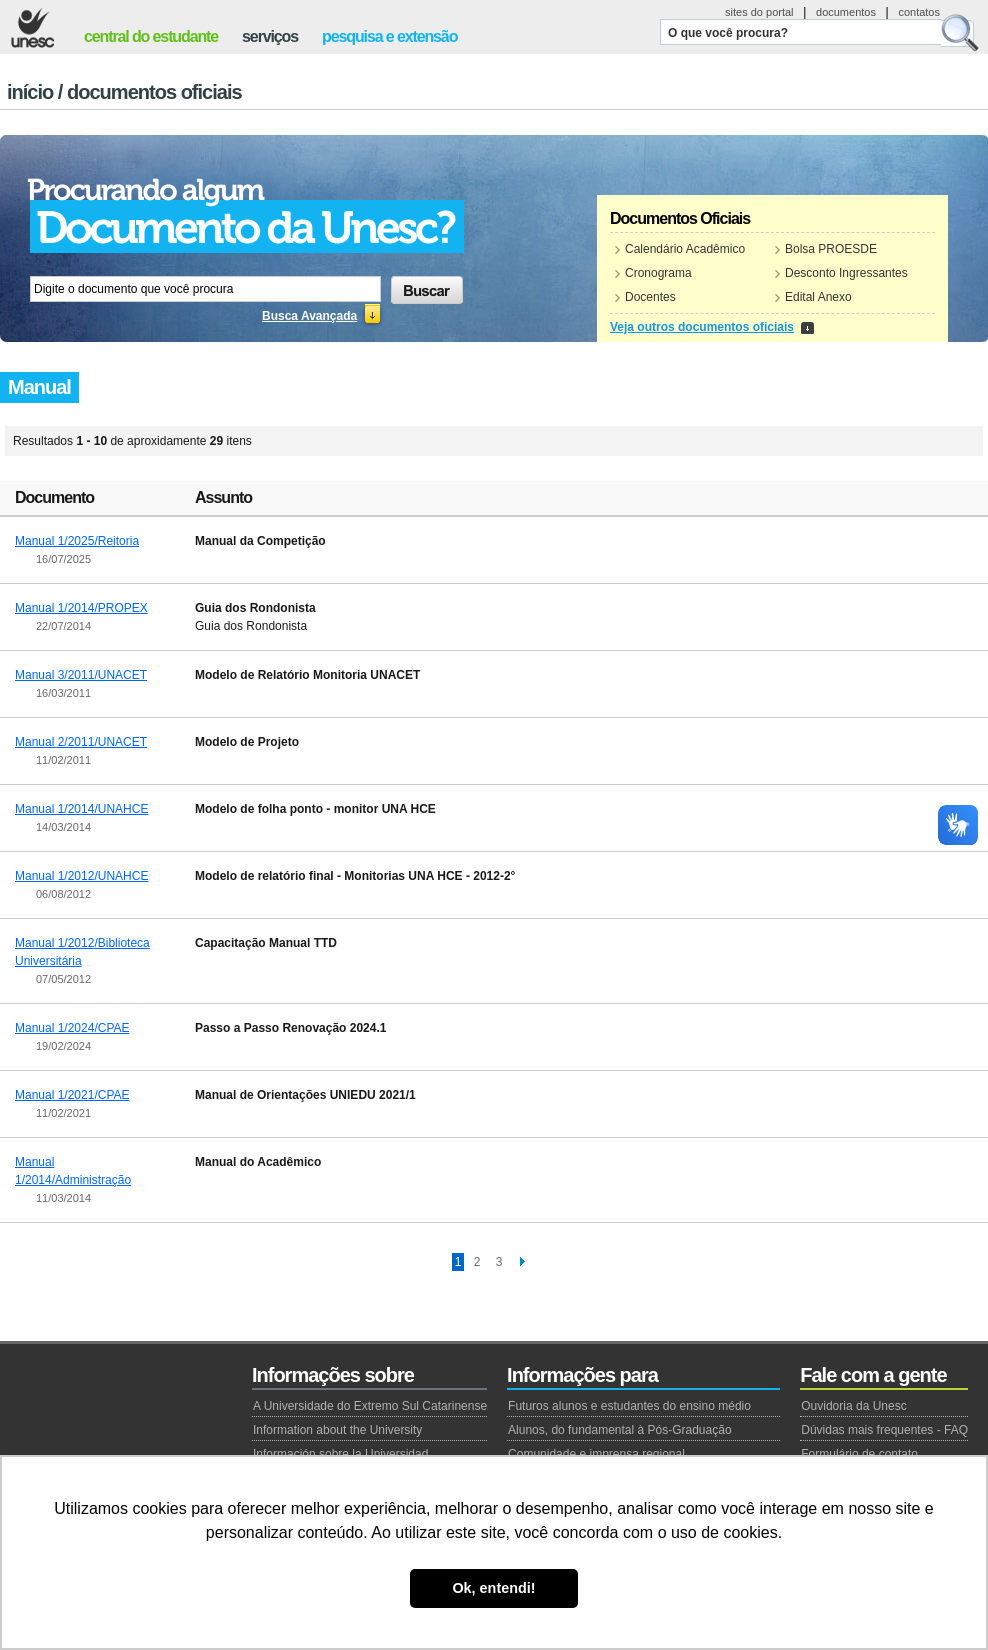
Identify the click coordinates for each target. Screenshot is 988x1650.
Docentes (650, 297)
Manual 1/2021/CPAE (72, 1095)
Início (30, 92)
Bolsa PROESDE (831, 249)
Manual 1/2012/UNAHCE (81, 876)
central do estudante (151, 36)
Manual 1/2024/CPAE (72, 1028)
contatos (919, 12)
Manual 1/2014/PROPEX (81, 608)
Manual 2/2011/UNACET (81, 742)
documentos (846, 12)
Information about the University (337, 1430)
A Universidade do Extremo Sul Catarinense (370, 1406)
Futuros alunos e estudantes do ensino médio (629, 1406)
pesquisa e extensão (389, 36)
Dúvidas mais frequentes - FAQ (884, 1430)
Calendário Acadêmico (685, 249)
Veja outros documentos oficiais (702, 327)
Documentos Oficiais (154, 92)
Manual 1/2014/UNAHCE (81, 809)
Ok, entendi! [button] (493, 1588)
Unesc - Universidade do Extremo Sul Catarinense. (32, 28)
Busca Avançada (309, 316)
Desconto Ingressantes (846, 273)
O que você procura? (728, 33)
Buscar (960, 33)
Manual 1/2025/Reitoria (77, 541)
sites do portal (759, 12)
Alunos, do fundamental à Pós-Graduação (619, 1430)
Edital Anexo (818, 297)
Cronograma (658, 273)
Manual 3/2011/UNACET (81, 675)
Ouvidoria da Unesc (853, 1406)
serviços (270, 36)
